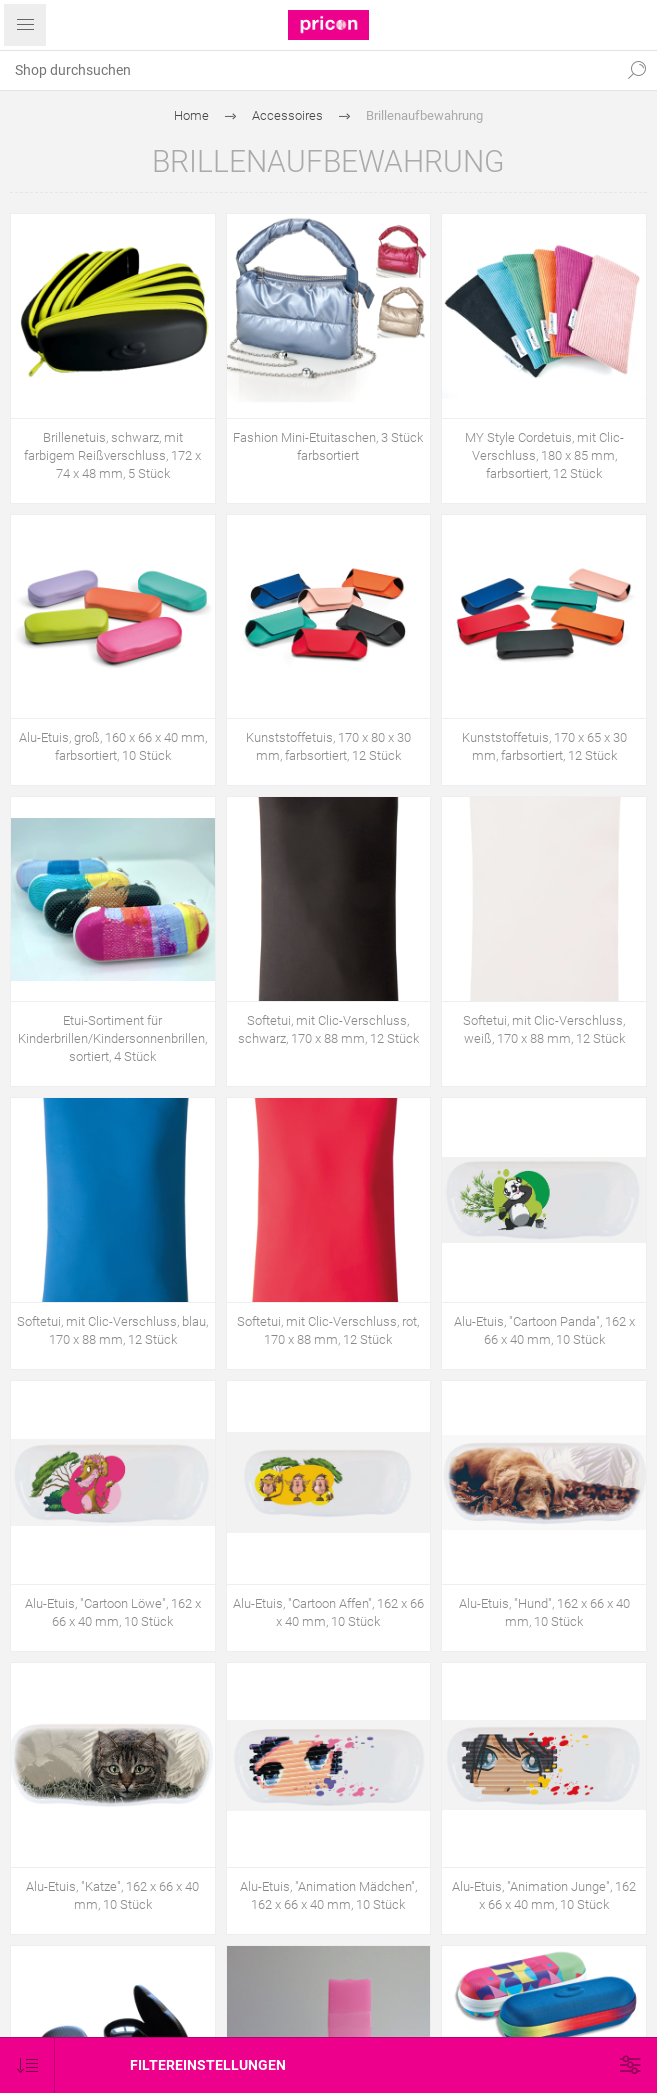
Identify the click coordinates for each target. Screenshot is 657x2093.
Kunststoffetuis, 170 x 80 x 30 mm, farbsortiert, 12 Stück (328, 746)
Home (191, 115)
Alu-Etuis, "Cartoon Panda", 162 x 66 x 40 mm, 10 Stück (544, 1330)
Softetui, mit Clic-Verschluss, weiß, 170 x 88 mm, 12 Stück (544, 1029)
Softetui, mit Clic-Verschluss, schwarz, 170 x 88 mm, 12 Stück (328, 1029)
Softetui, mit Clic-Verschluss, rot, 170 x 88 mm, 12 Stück (328, 1330)
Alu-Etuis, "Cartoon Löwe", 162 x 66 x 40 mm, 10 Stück (113, 1612)
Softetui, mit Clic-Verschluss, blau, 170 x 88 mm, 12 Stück (112, 1330)
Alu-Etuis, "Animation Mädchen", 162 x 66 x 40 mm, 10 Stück (328, 1895)
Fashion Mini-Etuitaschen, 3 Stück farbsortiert (328, 446)
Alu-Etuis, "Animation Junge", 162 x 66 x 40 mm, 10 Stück (544, 1895)
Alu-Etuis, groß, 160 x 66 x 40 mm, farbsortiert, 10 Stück (113, 746)
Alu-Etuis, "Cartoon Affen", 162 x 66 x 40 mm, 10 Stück (328, 1612)
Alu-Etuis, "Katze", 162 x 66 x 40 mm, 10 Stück (112, 1895)
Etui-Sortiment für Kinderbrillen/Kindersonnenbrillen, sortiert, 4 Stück (112, 1038)
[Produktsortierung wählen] (27, 2065)
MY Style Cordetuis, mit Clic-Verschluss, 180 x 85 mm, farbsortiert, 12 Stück (544, 455)
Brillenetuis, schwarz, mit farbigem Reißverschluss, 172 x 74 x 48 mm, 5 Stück (112, 455)
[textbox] (308, 70)
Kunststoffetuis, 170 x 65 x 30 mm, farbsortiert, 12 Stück (544, 746)
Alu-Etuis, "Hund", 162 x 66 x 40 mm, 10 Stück (544, 1612)
